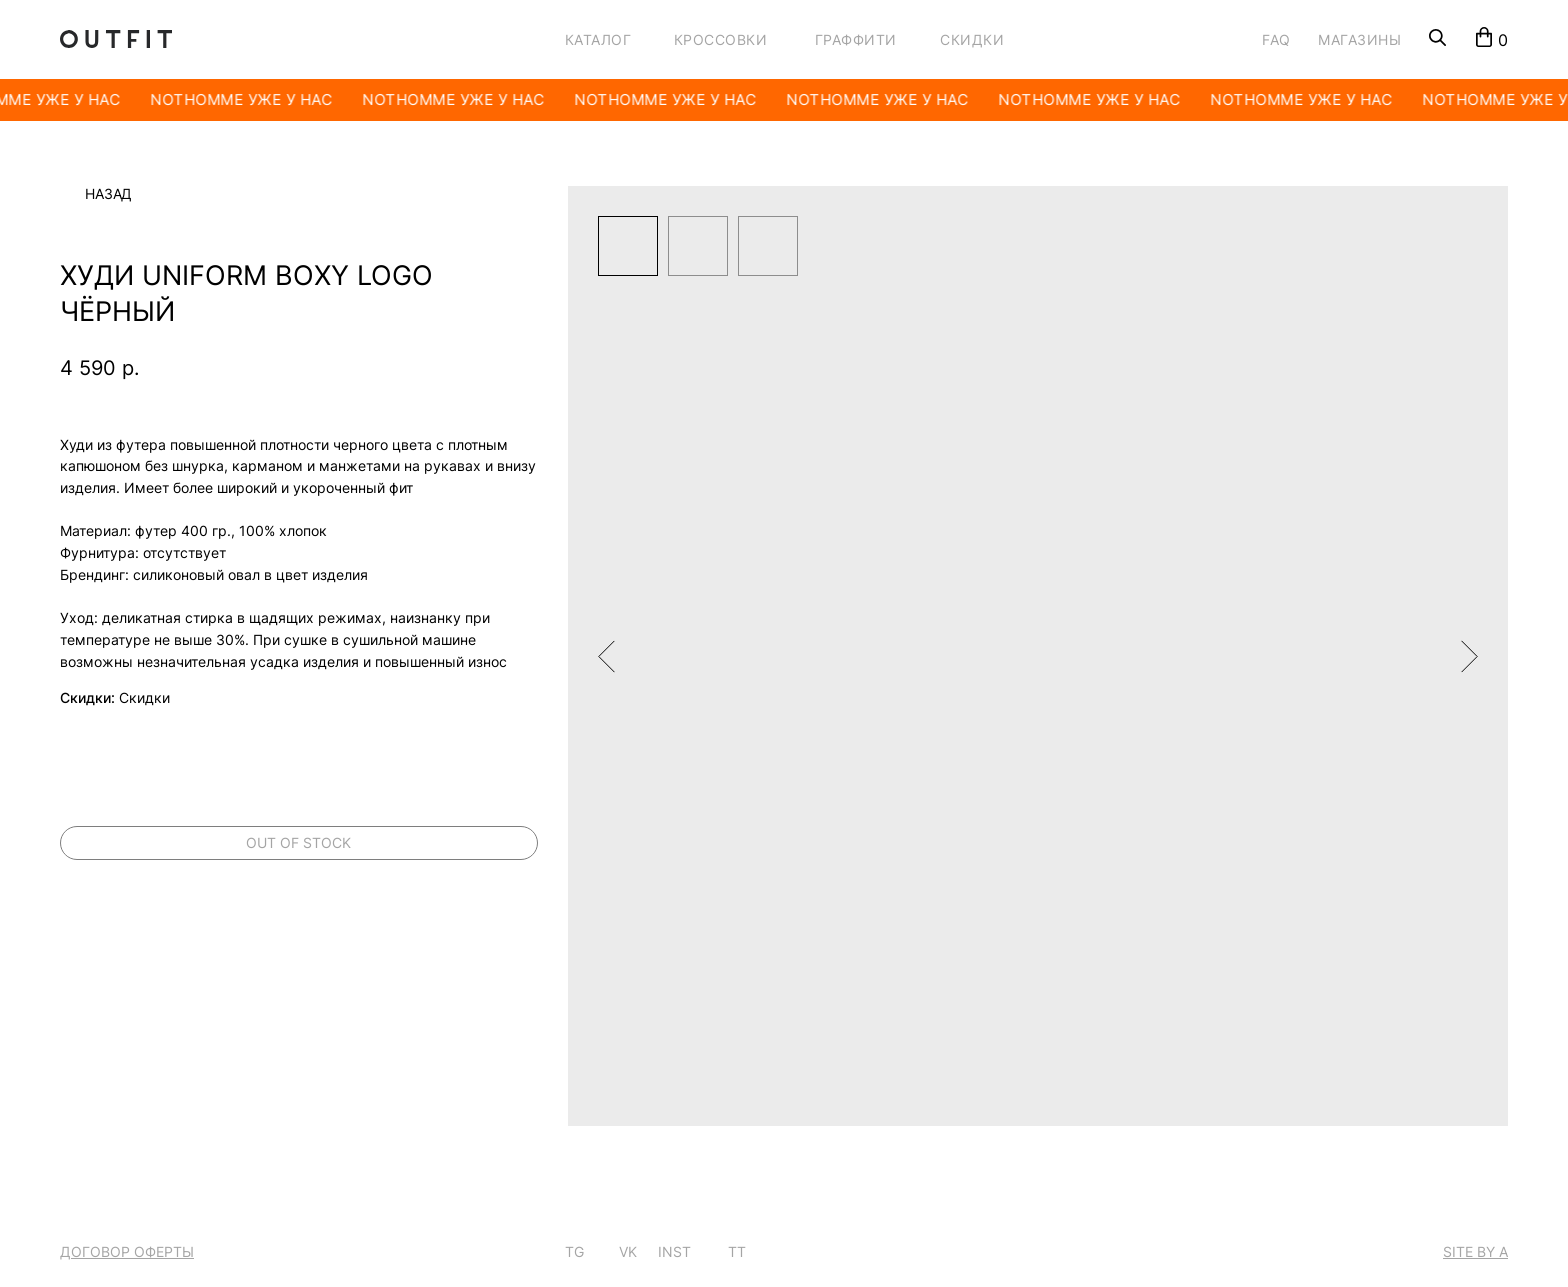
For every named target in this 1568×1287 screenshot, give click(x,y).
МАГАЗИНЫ (1359, 39)
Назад (108, 194)
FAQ (1276, 39)
